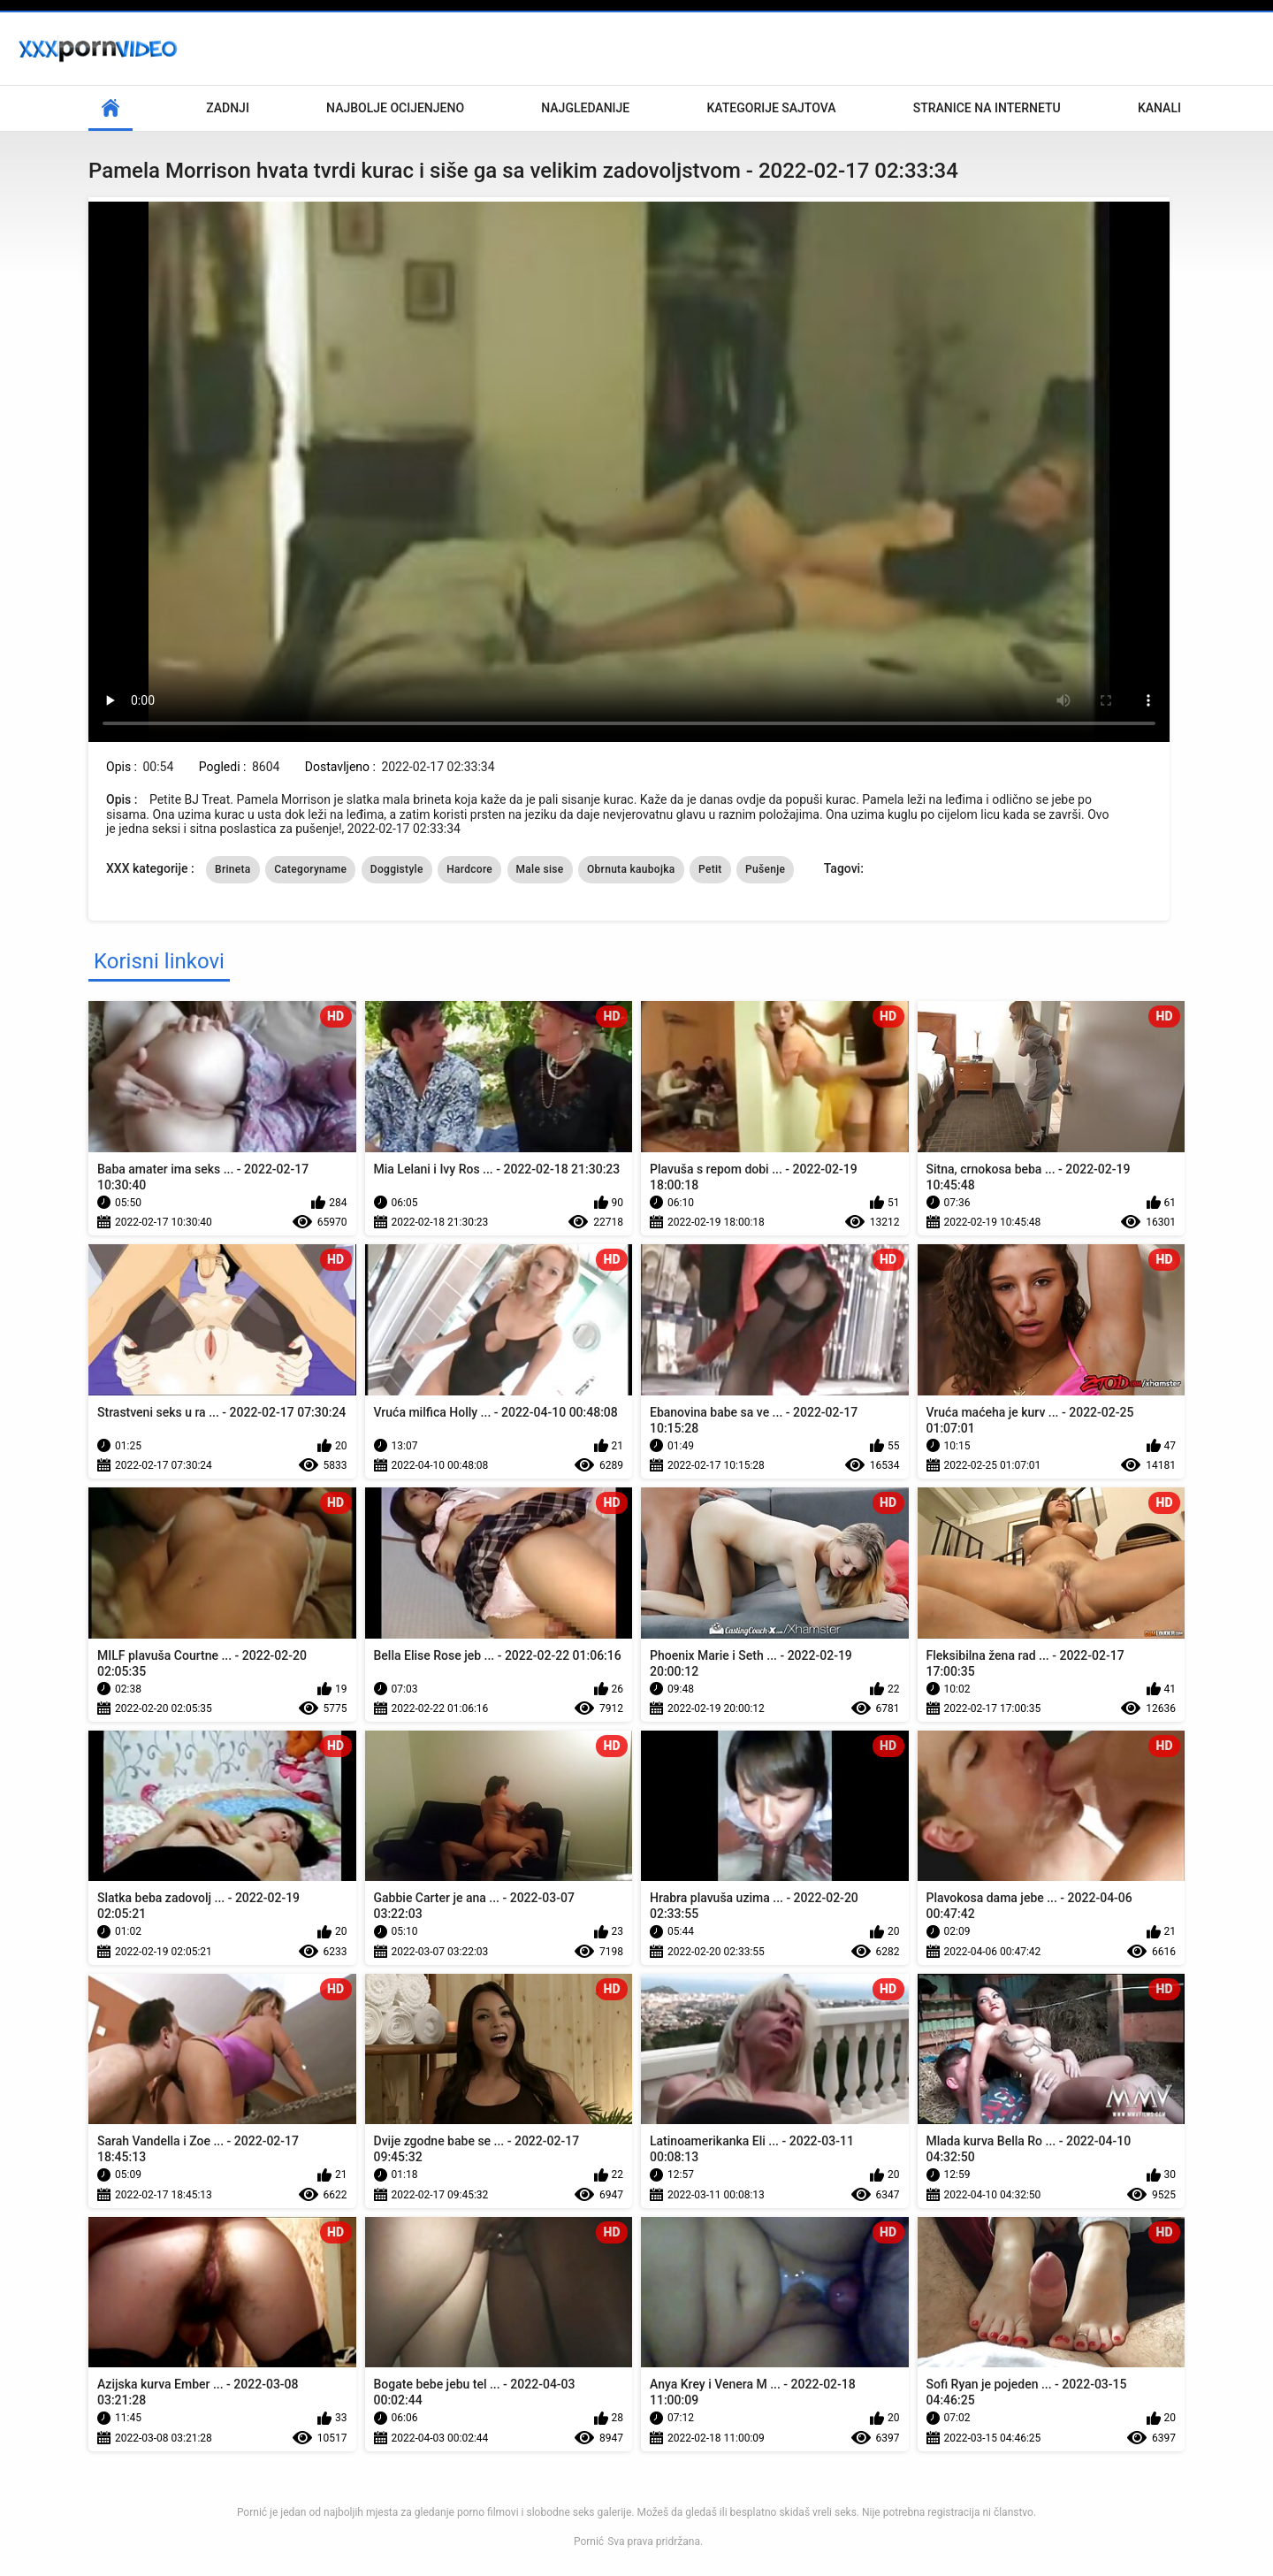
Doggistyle (396, 869)
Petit (710, 869)
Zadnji (227, 108)
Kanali (1159, 108)
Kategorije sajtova (770, 108)
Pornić (589, 2541)
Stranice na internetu (987, 108)
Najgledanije (585, 108)
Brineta (233, 869)
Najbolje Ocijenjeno (395, 108)
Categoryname (310, 869)
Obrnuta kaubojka (631, 869)
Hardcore (469, 869)
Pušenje (765, 869)
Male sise (540, 869)
